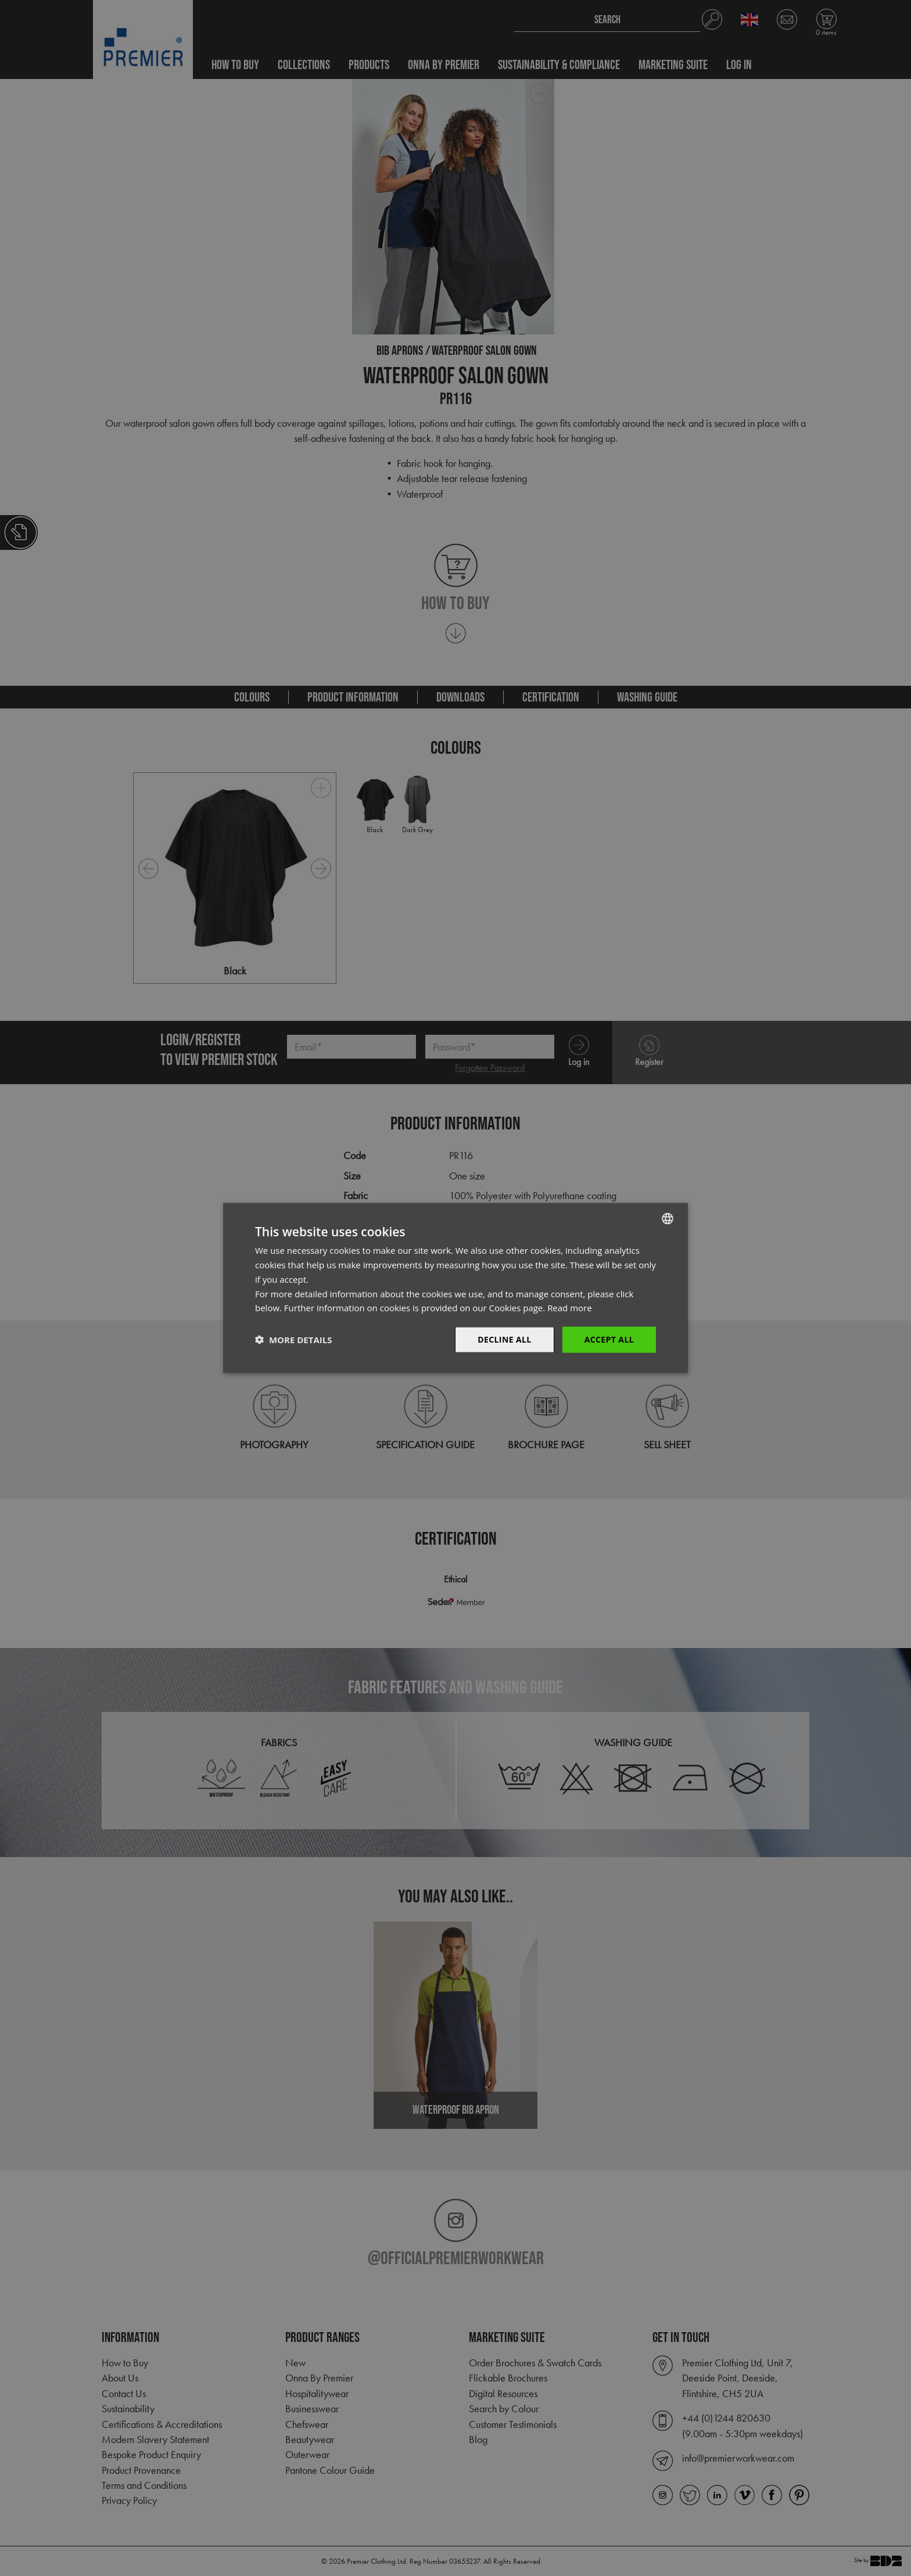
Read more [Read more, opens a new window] (569, 1308)
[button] (293, 1339)
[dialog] (455, 1288)
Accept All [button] (609, 1339)
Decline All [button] (504, 1339)
